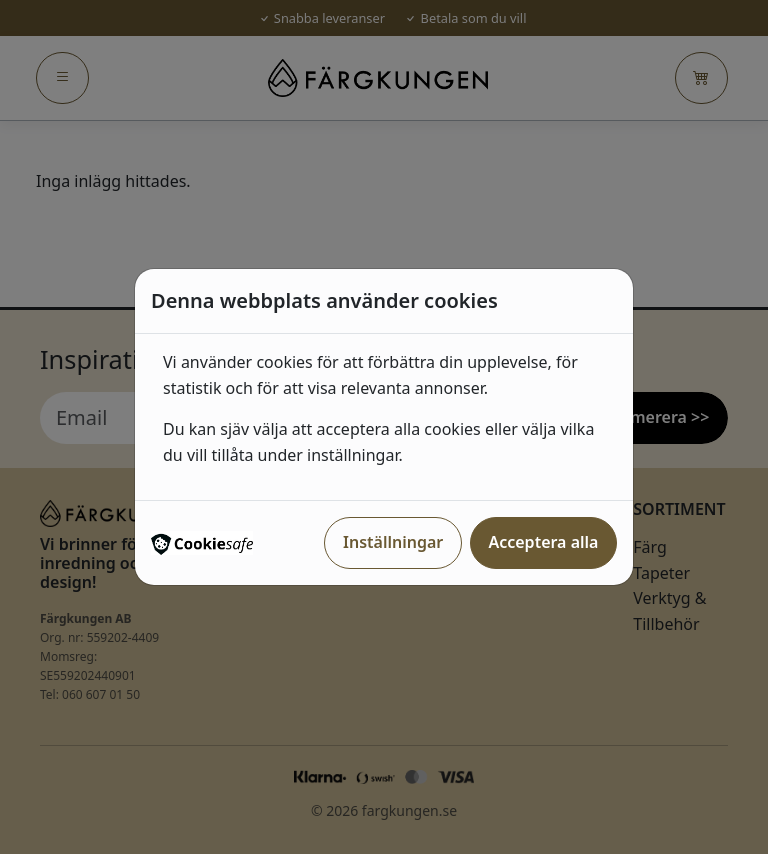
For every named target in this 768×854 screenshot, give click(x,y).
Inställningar (393, 542)
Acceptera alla (543, 542)
